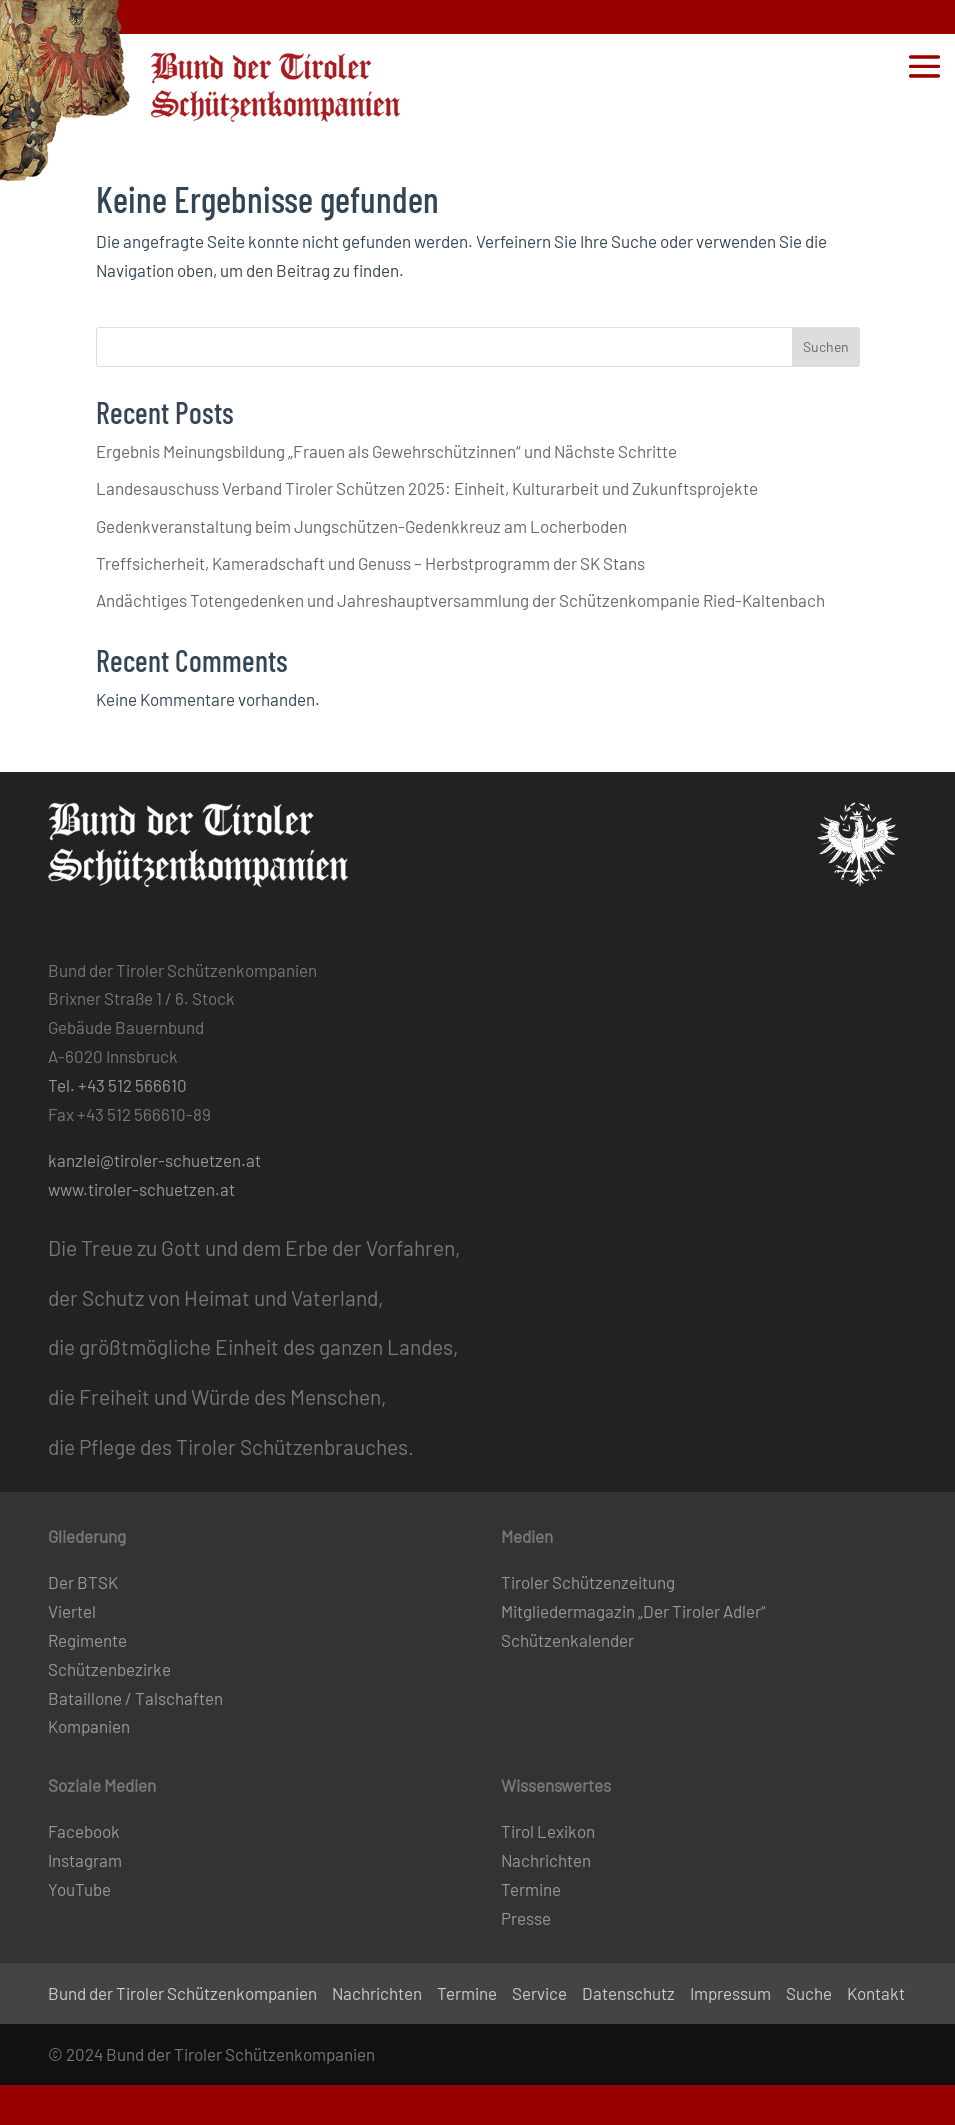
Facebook (84, 1831)
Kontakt (876, 1993)
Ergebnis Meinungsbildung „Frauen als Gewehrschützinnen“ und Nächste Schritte (386, 451)
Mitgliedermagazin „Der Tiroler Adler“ (633, 1611)
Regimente (87, 1640)
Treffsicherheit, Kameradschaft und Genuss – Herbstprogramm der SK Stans (370, 563)
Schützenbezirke (109, 1669)
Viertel (72, 1611)
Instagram (85, 1860)
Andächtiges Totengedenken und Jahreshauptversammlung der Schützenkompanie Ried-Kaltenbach (460, 600)
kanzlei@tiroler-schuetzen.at (154, 1160)
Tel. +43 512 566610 (117, 1085)
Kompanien (89, 1726)
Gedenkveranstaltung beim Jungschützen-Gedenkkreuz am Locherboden (361, 526)
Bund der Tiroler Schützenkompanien (182, 1993)
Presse (526, 1918)
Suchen (826, 346)
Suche (809, 1993)
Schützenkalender (567, 1640)
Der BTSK (83, 1582)
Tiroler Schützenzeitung (588, 1582)
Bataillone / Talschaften (135, 1698)
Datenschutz (628, 1993)
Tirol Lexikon (548, 1831)
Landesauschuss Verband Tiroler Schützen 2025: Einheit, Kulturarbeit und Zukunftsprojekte (427, 488)
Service (539, 1993)
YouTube (79, 1889)
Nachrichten (546, 1860)
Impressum (730, 1993)
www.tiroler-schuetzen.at (141, 1189)
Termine (531, 1889)
